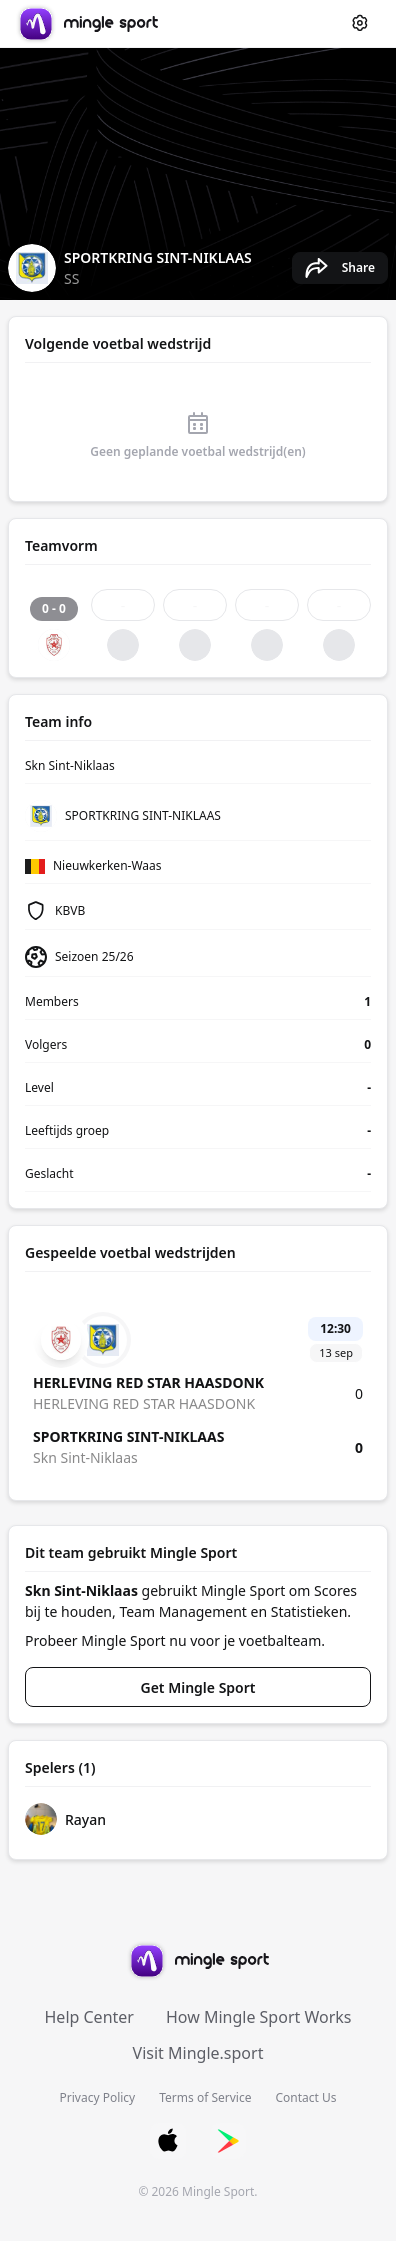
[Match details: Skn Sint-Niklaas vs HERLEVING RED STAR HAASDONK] (198, 1390)
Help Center (89, 2017)
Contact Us (305, 2097)
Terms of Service (205, 2097)
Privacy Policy (98, 2097)
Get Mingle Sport (198, 1687)
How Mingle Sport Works (259, 2017)
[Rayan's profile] (198, 1819)
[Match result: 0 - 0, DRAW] (54, 625)
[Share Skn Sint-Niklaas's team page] (340, 268)
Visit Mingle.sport (198, 2053)
